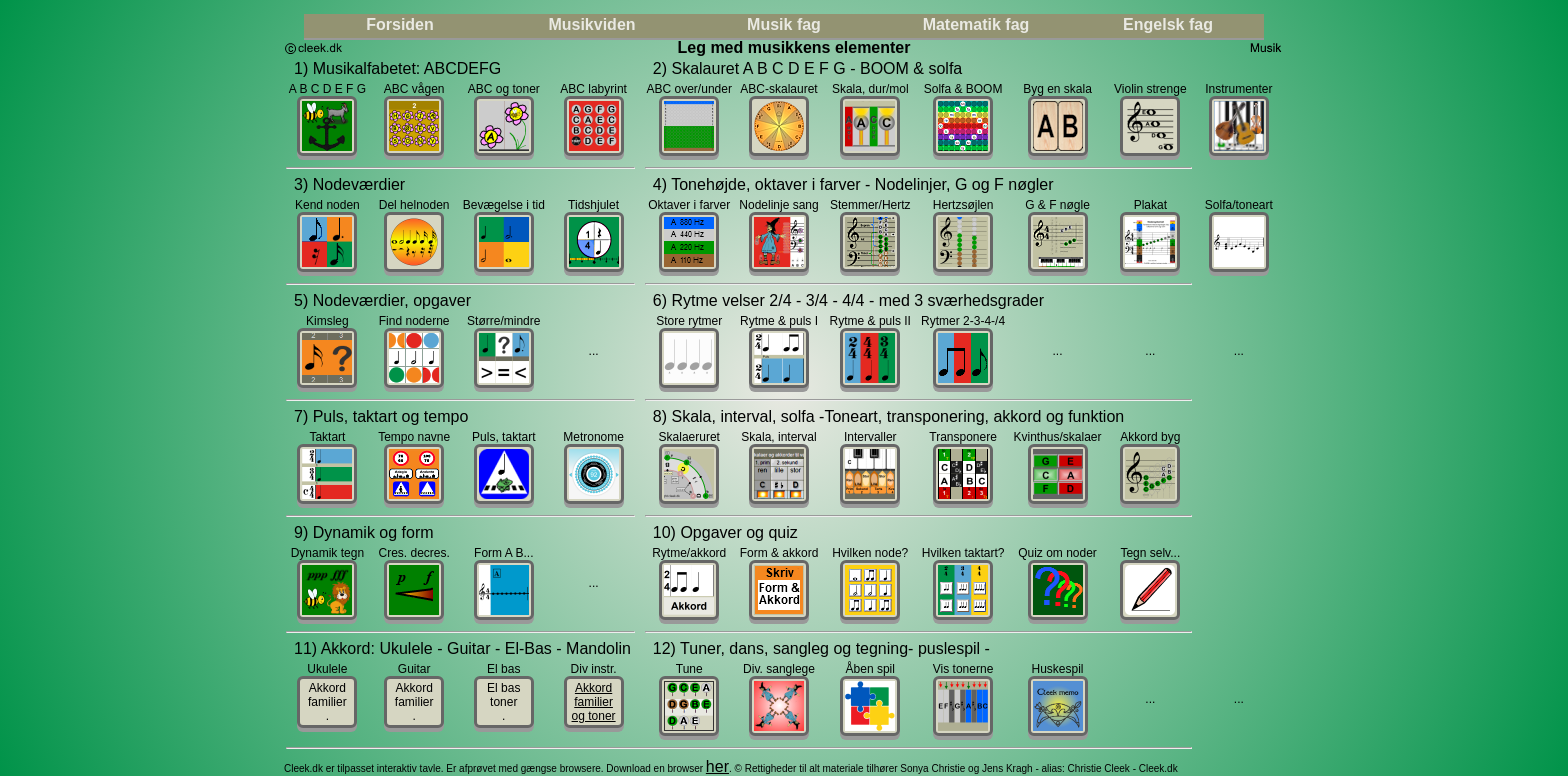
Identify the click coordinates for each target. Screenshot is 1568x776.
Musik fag (784, 24)
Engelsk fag (1168, 24)
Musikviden (591, 24)
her (717, 766)
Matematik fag (976, 24)
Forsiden (400, 24)
